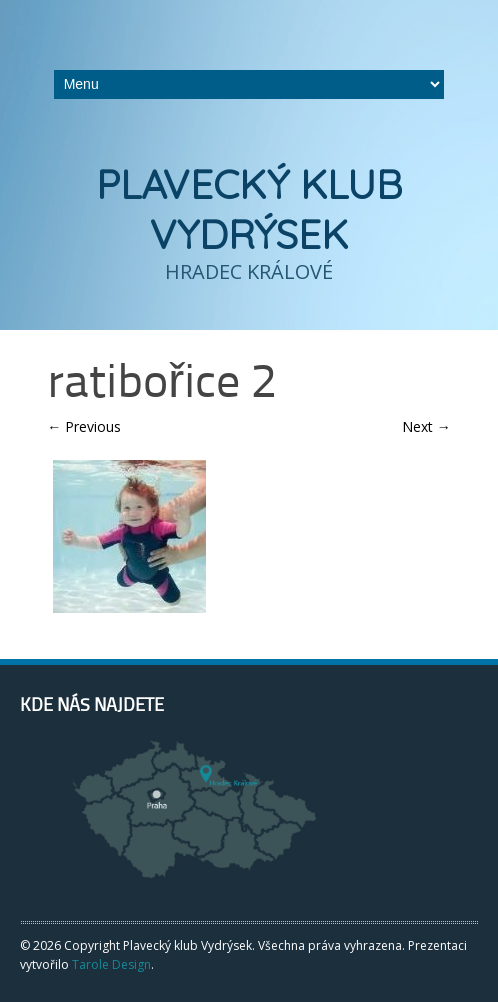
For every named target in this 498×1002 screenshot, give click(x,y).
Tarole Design (111, 964)
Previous (84, 426)
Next (426, 426)
